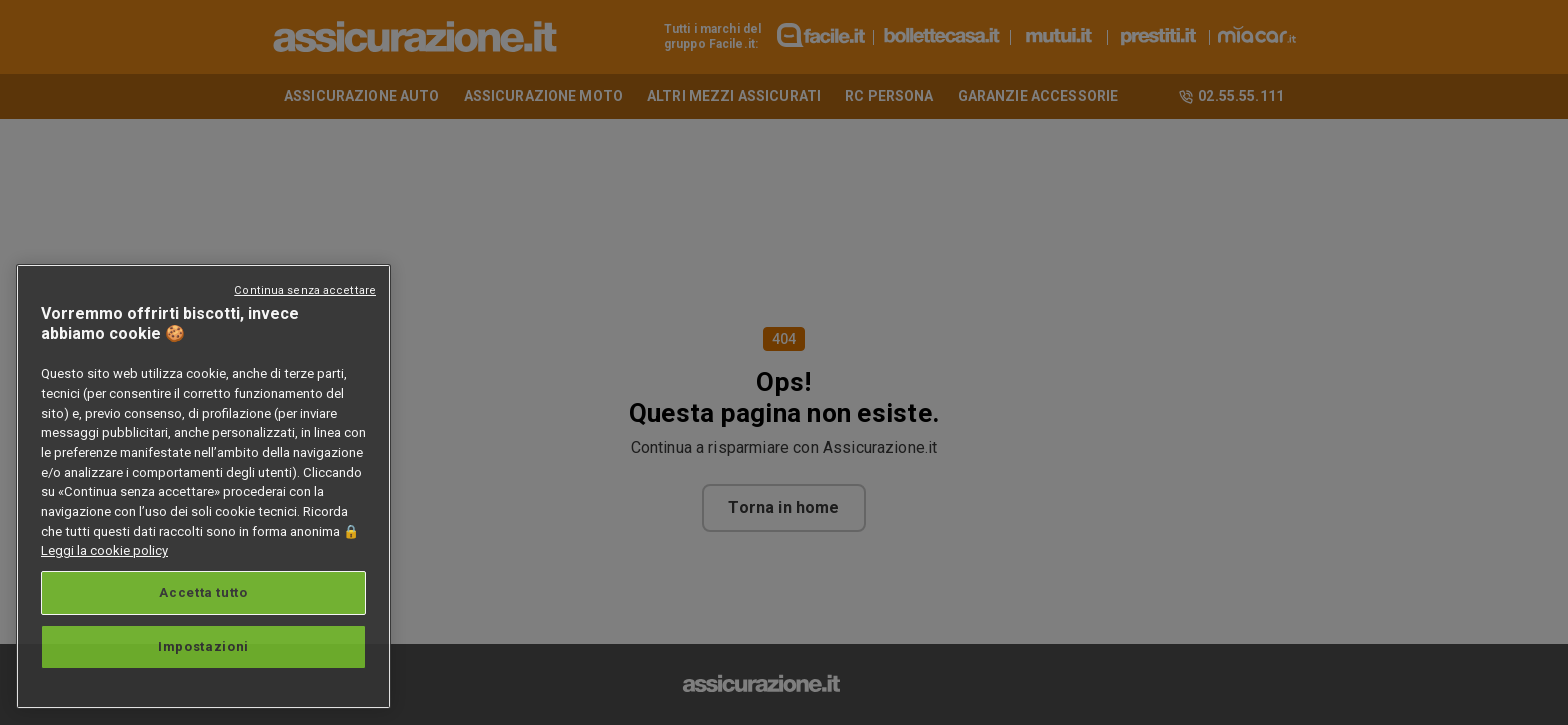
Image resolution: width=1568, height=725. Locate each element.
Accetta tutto (203, 592)
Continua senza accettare (305, 290)
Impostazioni (203, 646)
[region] (203, 486)
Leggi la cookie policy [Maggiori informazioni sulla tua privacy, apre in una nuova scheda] (104, 550)
